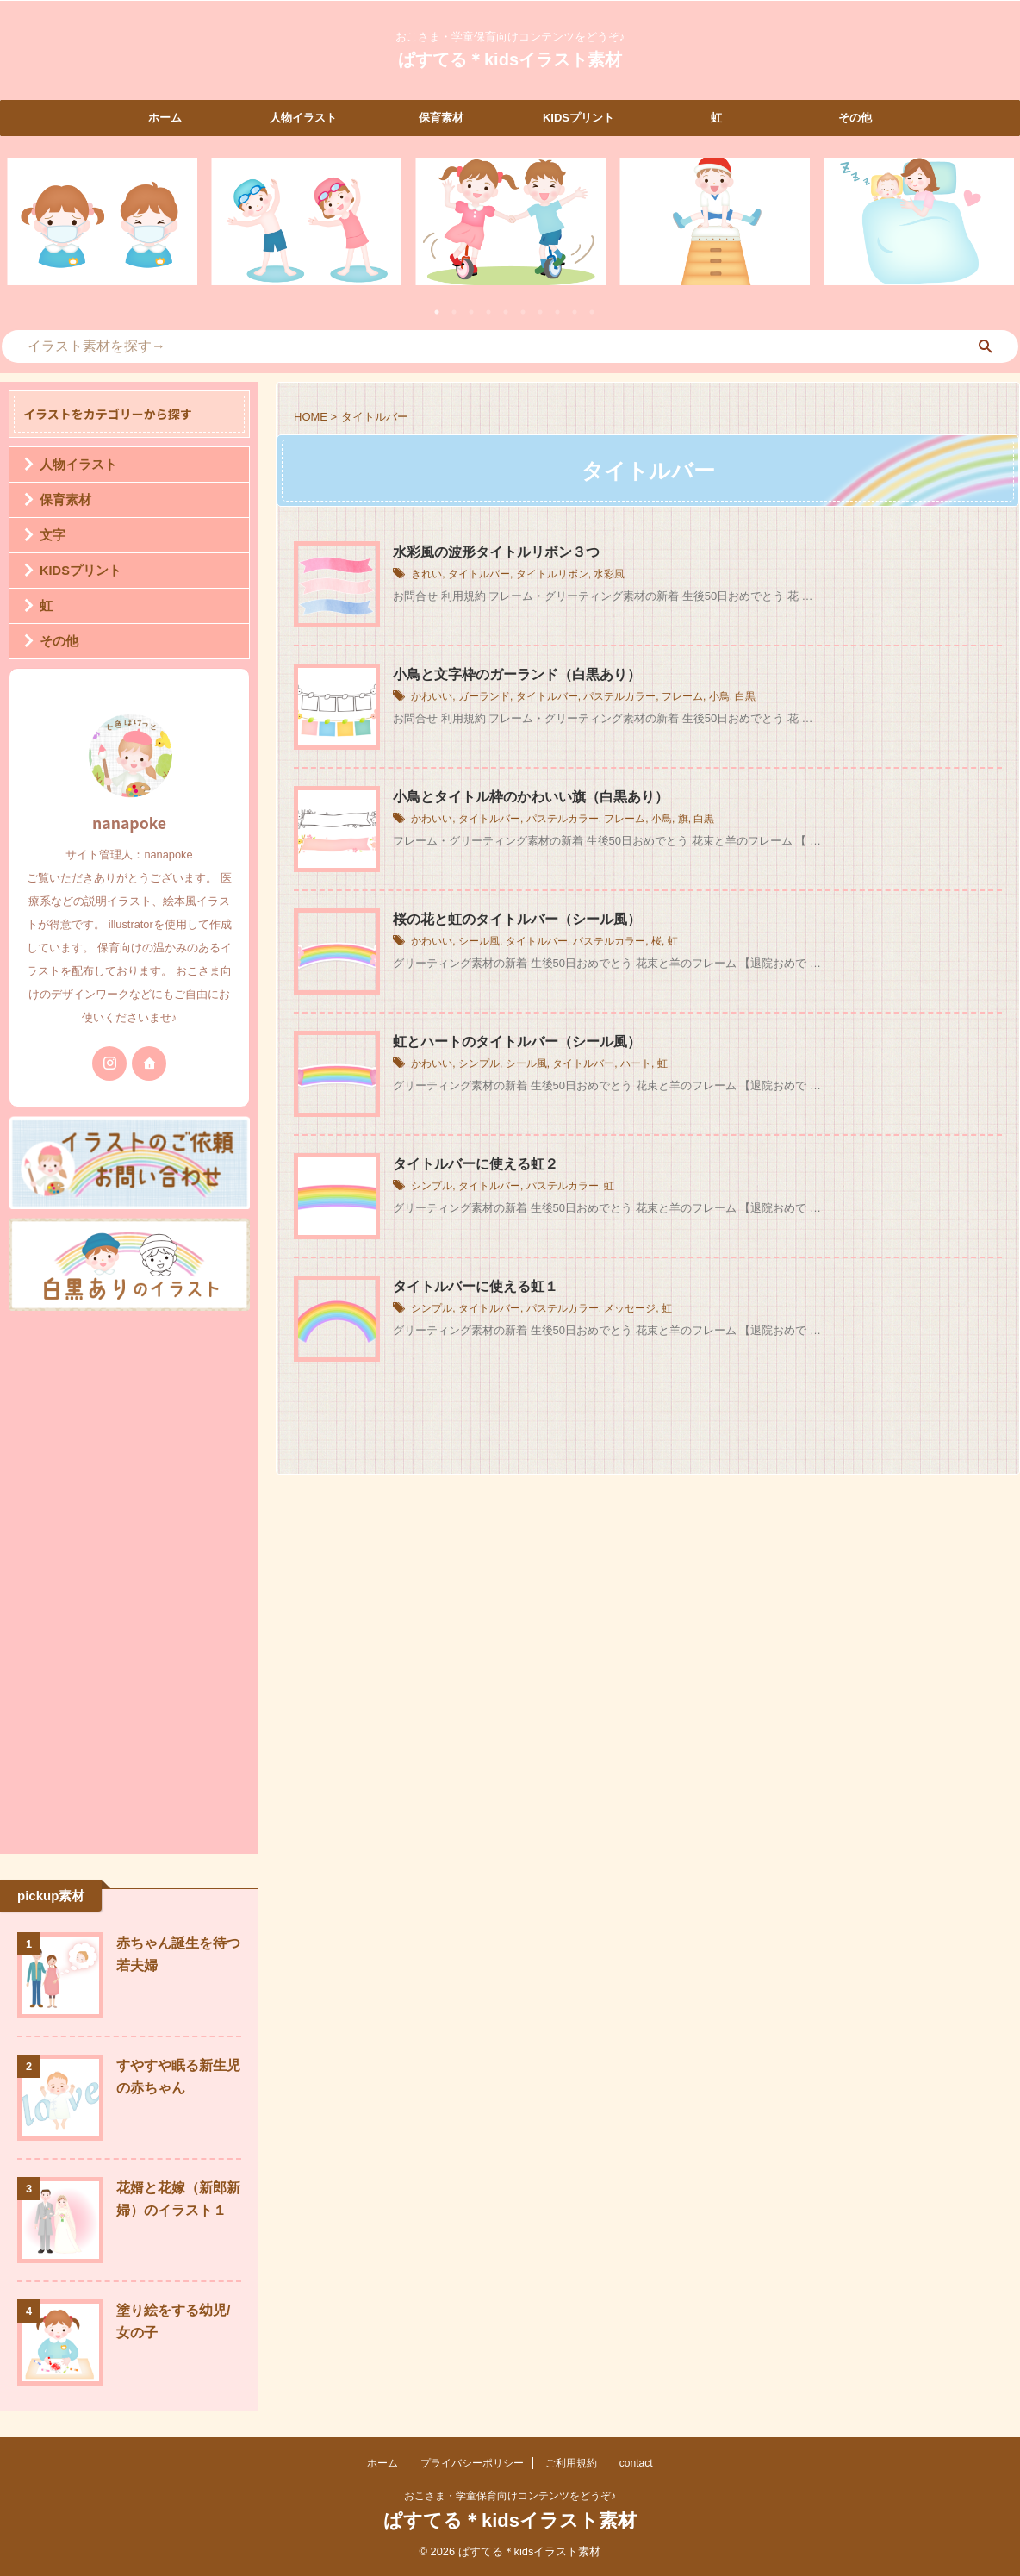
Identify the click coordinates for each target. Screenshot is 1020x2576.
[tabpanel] (102, 221)
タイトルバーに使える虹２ (475, 1164)
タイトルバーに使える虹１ (475, 1286)
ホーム (165, 117)
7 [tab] (540, 312)
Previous (23, 232)
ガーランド (484, 697)
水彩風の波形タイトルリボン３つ (496, 552)
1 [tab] (436, 312)
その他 (855, 117)
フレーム (682, 697)
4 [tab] (488, 312)
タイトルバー (479, 575)
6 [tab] (523, 312)
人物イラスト (303, 117)
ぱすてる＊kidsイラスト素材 (510, 59)
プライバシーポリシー (472, 2463)
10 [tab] (591, 312)
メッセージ (630, 1309)
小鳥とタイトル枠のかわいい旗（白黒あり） (531, 796)
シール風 (479, 942)
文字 (51, 535)
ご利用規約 (571, 2463)
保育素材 (441, 117)
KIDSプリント (578, 117)
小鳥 (719, 697)
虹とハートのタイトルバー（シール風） (517, 1041)
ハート (635, 1064)
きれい (426, 575)
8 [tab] (557, 312)
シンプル (479, 1064)
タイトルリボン (552, 575)
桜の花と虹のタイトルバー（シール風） (517, 919)
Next (997, 232)
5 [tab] (505, 312)
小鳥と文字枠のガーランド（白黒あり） (517, 674)
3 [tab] (471, 312)
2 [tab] (454, 312)
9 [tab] (574, 312)
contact (636, 2463)
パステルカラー (619, 697)
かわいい (431, 697)
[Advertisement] (129, 1578)
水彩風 (609, 575)
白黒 (745, 697)
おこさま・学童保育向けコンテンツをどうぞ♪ (510, 2496)
